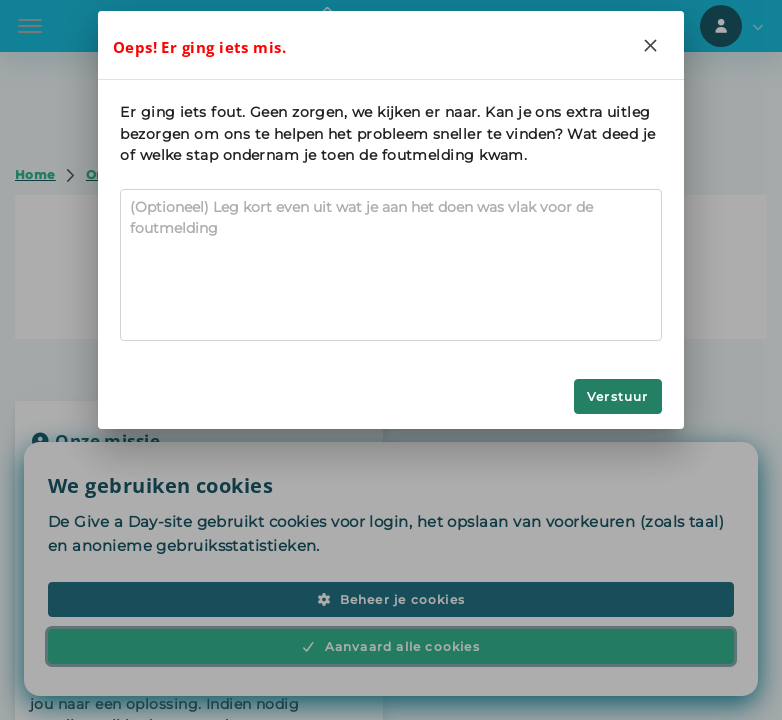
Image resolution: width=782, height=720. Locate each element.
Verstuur (618, 396)
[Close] (651, 45)
